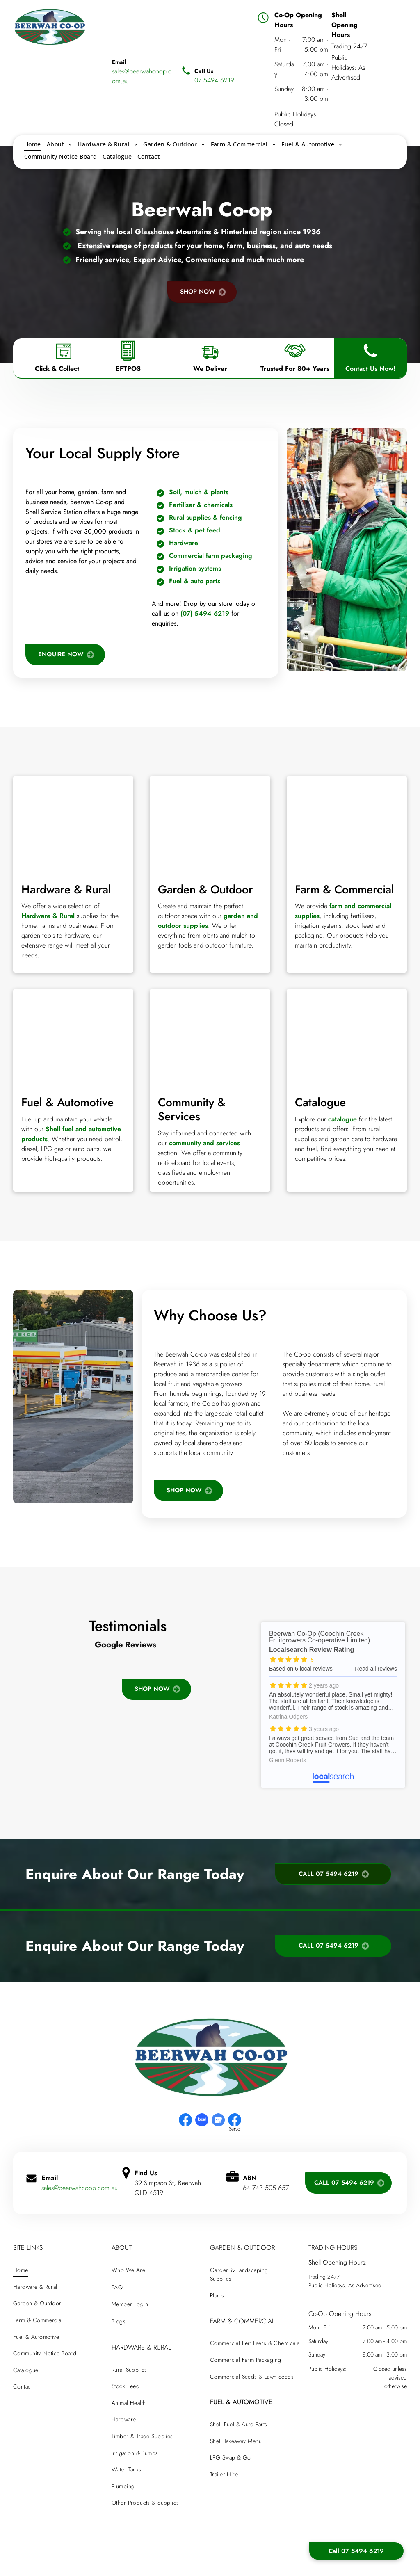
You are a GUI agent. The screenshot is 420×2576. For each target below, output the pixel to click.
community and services (204, 1143)
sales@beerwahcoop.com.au (79, 2187)
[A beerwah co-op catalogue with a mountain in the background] (347, 1038)
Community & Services (192, 1109)
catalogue (342, 1119)
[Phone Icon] (370, 360)
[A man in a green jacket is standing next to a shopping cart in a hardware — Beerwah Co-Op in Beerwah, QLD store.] (347, 549)
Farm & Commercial (344, 889)
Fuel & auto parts (194, 581)
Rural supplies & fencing (205, 517)
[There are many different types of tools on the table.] (73, 825)
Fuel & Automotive (67, 1102)
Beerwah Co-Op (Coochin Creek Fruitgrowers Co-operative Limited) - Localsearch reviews (333, 1705)
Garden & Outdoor (205, 889)
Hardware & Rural (66, 889)
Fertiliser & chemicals (201, 504)
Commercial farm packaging (210, 555)
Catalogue (320, 1102)
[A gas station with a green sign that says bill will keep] (73, 1396)
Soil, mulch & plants (198, 492)
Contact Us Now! (370, 368)
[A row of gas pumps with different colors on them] (73, 1038)
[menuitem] (32, 144)
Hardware (183, 543)
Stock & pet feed (194, 530)
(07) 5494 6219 (204, 613)
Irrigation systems (195, 568)
